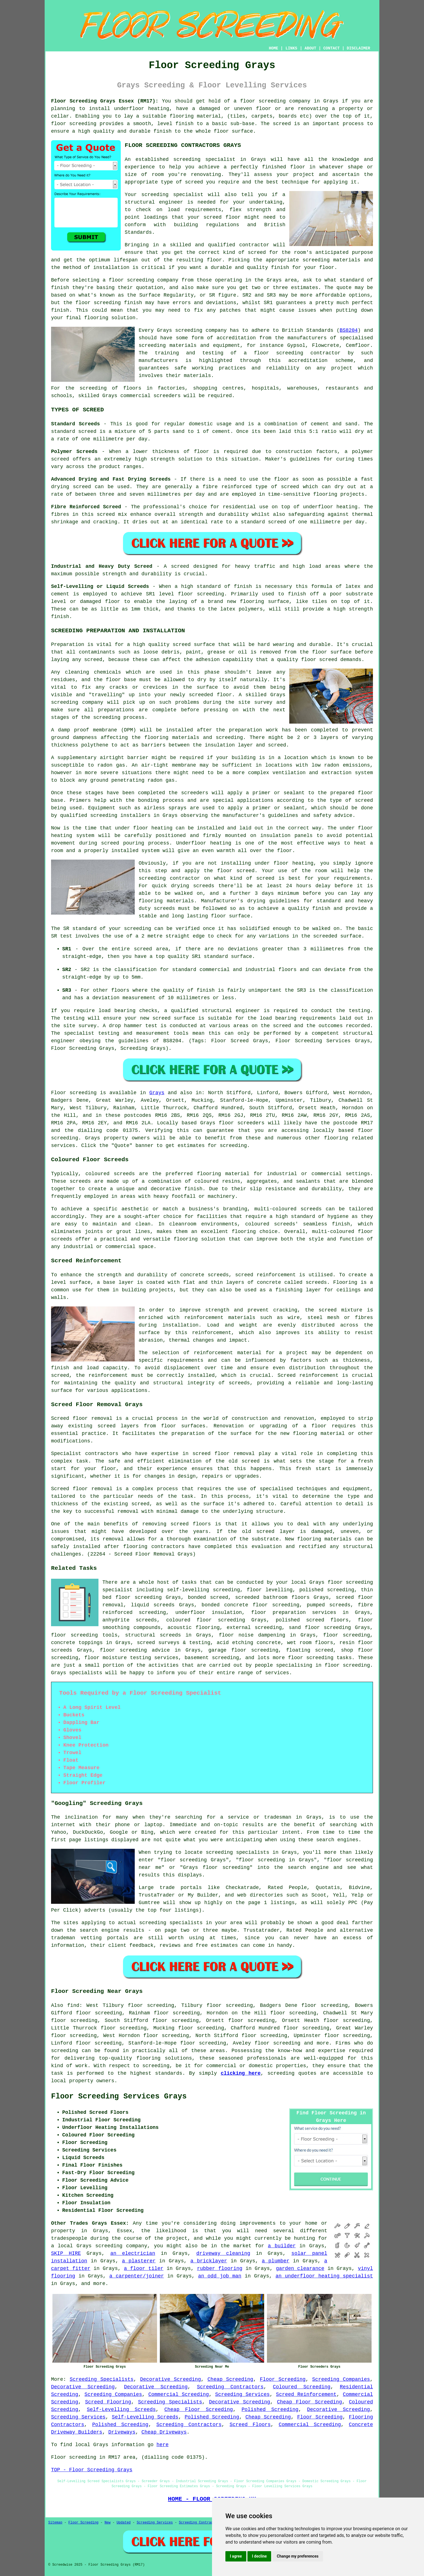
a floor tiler (143, 2268)
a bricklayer (208, 2261)
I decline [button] (259, 2556)
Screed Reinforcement (306, 2394)
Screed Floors (250, 2424)
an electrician (132, 2253)
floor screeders (241, 1123)
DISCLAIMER (358, 48)
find (73, 2005)
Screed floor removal (81, 1418)
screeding (64, 2050)
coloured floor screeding (205, 1620)
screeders (166, 396)
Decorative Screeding (170, 2379)
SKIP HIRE (66, 2253)
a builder (282, 2246)
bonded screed (208, 1597)
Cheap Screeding (230, 2379)
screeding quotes (292, 2073)
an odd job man (219, 2276)
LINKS (291, 48)
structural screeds (153, 1635)
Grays (156, 1093)
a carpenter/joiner (136, 2276)
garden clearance (300, 2268)
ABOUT (310, 48)
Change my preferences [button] (297, 2556)
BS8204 (348, 330)
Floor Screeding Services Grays (119, 2096)
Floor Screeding (282, 2379)
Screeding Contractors (230, 2387)
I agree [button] (236, 2556)
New (108, 2523)
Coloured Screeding (301, 2387)
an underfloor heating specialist (324, 2276)
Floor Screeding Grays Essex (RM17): (104, 101)
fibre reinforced (227, 487)
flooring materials (324, 1539)
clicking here (241, 2073)
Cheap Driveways (164, 2432)
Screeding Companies (341, 2379)
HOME (273, 48)
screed (257, 252)
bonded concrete (225, 1605)
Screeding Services (242, 2394)
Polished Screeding (270, 2409)
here (162, 2445)
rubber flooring (219, 2268)
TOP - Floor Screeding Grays (91, 2470)
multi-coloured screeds (288, 1209)
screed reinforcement (265, 1275)
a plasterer (139, 2261)
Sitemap (55, 2523)
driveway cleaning (223, 2253)
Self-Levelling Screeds (121, 2409)
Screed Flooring (108, 2402)
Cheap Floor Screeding (309, 2402)
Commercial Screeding (178, 2394)
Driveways (121, 2432)
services (63, 1145)
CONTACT (331, 48)
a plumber (276, 2261)
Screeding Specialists (102, 2379)
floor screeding (263, 101)
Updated (124, 2523)
